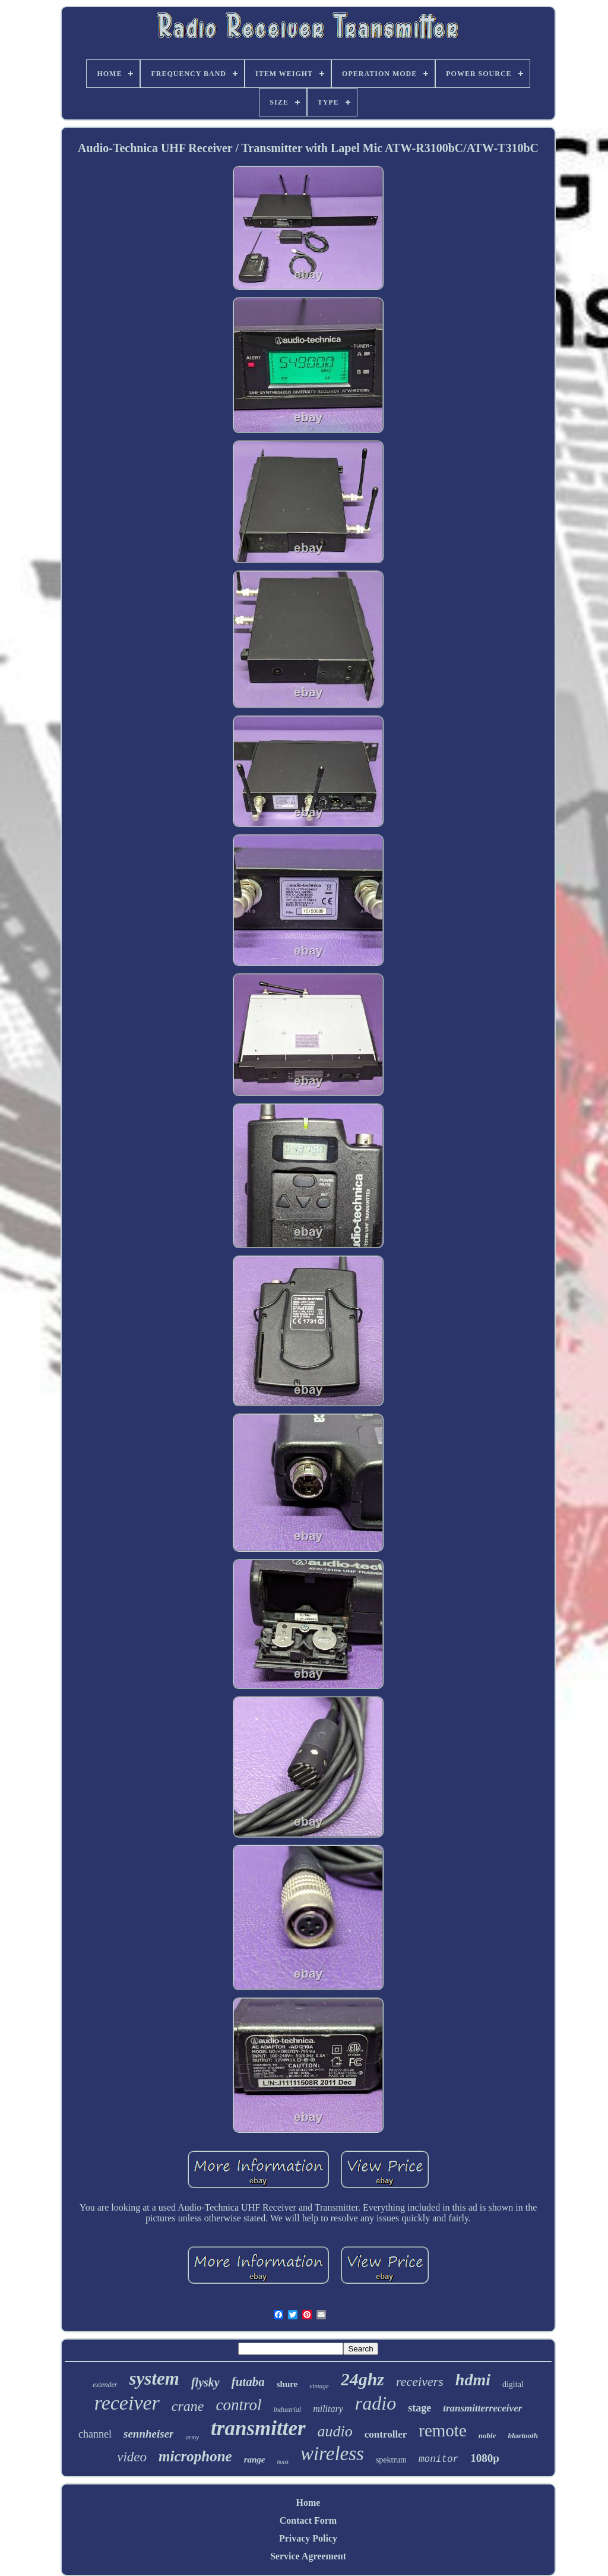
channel (95, 2434)
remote (443, 2430)
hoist (282, 2461)
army (192, 2437)
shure (287, 2384)
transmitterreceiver (482, 2408)
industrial (287, 2409)
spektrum (391, 2459)
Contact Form (308, 2520)
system (154, 2378)
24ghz (362, 2379)
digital (513, 2384)
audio (335, 2431)
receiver (127, 2403)
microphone (195, 2456)
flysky (205, 2382)
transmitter (258, 2428)
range (254, 2459)
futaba (248, 2382)
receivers (420, 2381)
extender (105, 2385)
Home (308, 2503)
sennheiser (148, 2433)
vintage (318, 2385)
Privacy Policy (308, 2538)
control (238, 2405)
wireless (332, 2453)
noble (487, 2435)
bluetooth (523, 2435)
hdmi (472, 2379)
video (132, 2456)
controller (386, 2434)
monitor (438, 2459)
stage (419, 2408)
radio (375, 2403)
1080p (484, 2458)
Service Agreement (308, 2556)
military (328, 2409)
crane (188, 2406)
